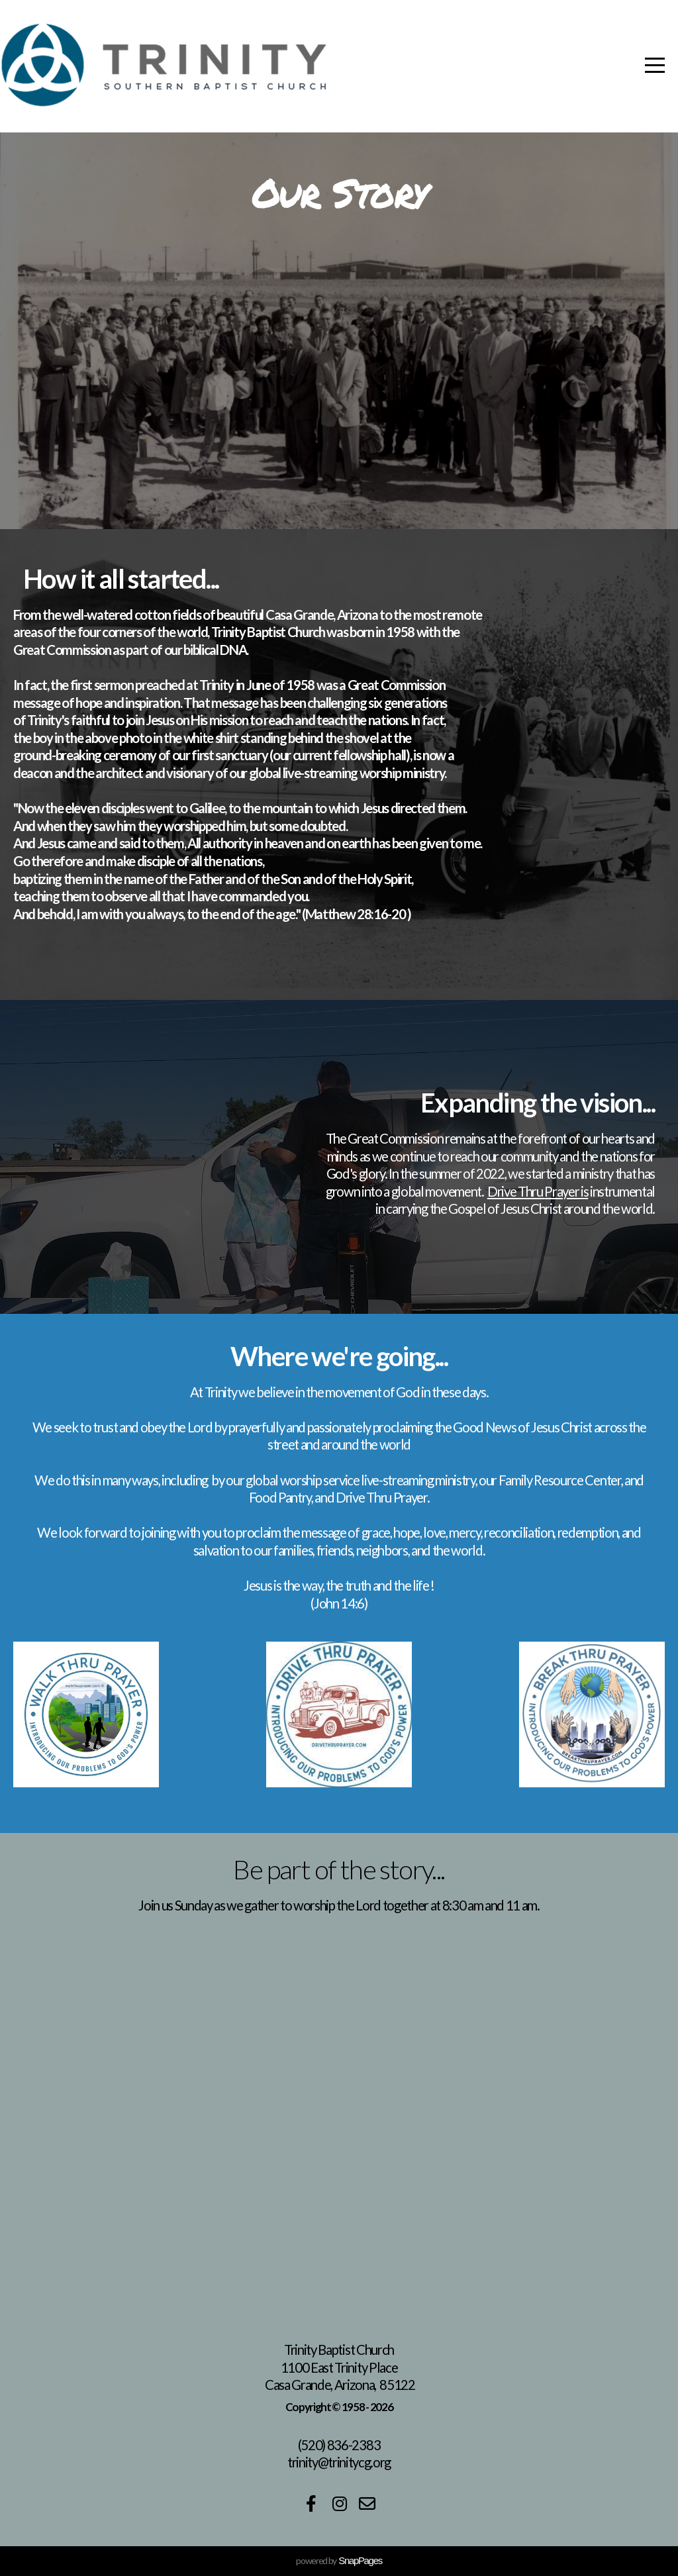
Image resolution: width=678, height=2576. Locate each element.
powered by (339, 2560)
